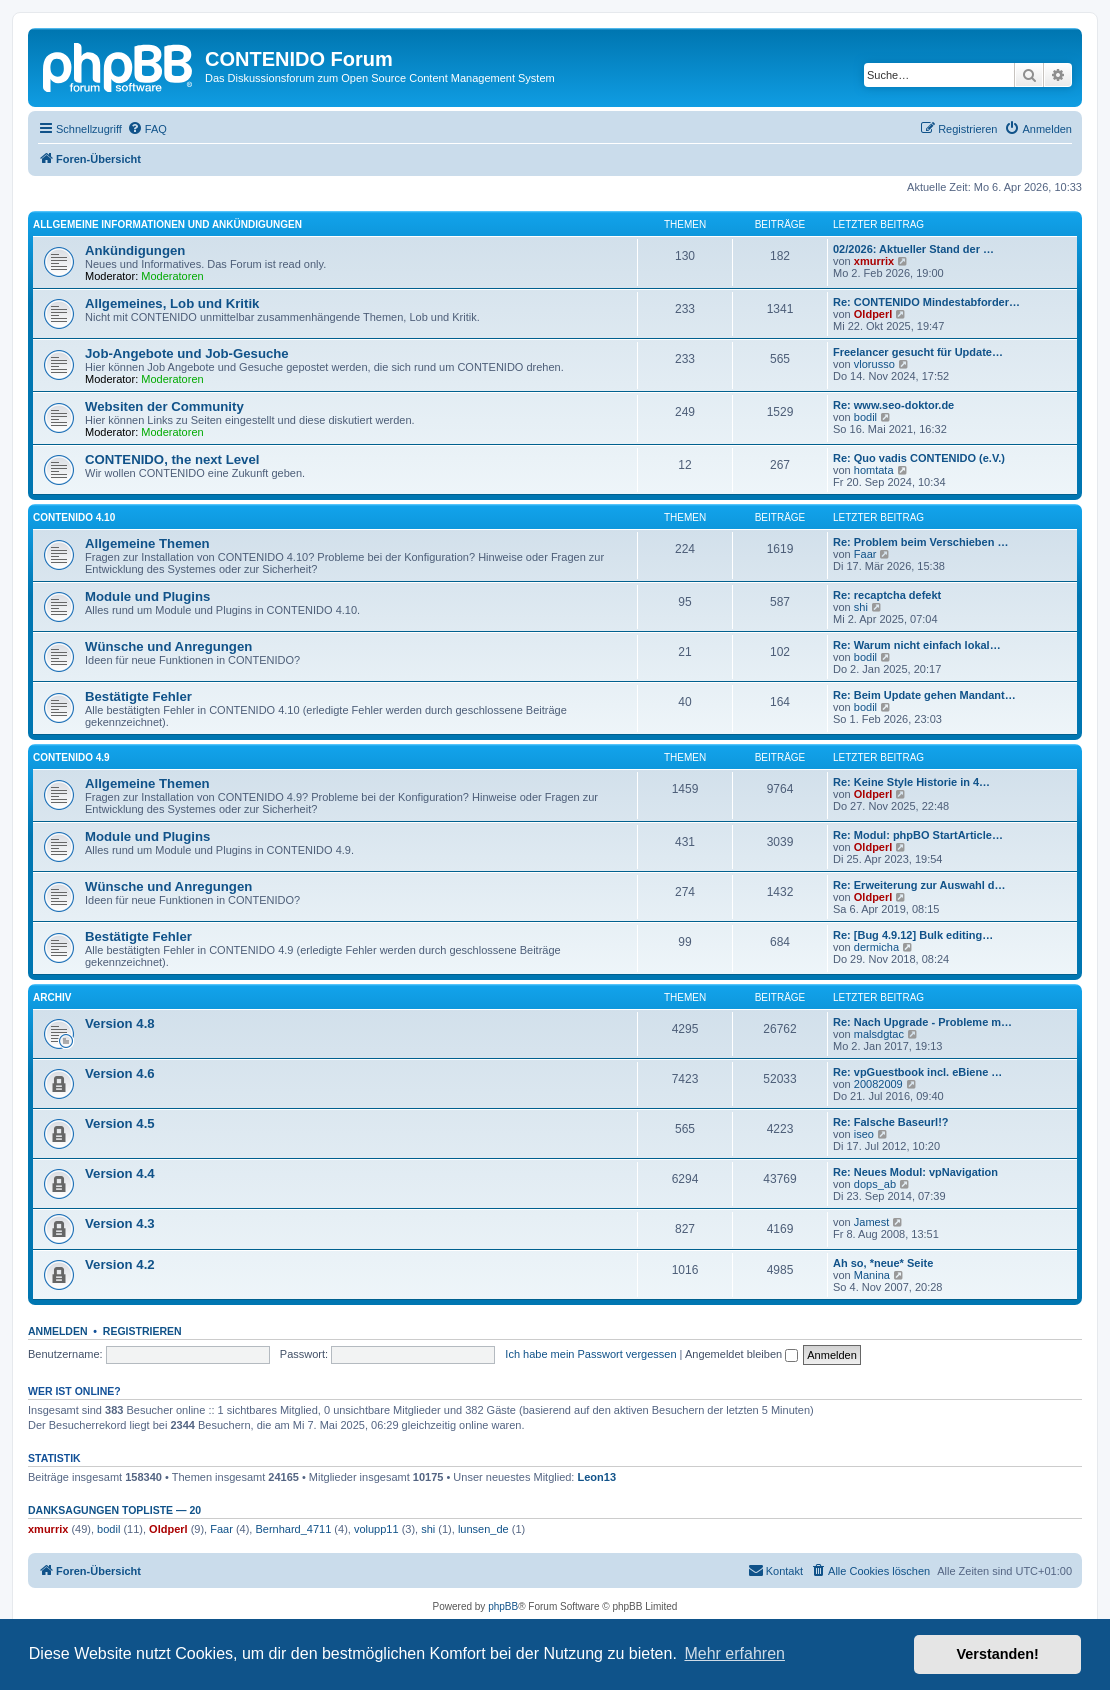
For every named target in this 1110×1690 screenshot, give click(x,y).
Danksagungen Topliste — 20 (114, 1510)
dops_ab (875, 1184)
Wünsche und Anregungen (168, 646)
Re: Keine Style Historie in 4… (911, 782)
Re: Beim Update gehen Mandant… (924, 695)
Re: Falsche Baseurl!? (891, 1122)
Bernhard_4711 (293, 1529)
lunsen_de (483, 1529)
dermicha (876, 947)
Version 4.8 (120, 1023)
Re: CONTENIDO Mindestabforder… (926, 302)
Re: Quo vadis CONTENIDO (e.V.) (919, 458)
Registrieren (142, 1331)
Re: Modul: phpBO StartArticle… (918, 835)
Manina (872, 1275)
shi (861, 607)
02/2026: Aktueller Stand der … (913, 249)
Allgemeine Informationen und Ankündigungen (167, 224)
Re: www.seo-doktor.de (893, 405)
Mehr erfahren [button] (734, 1653)
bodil (865, 417)
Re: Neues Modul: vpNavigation (915, 1172)
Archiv (52, 997)
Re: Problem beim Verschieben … (920, 542)
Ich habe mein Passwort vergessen (590, 1354)
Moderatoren (172, 276)
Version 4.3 (120, 1223)
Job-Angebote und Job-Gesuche (187, 353)
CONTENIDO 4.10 (74, 517)
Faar (865, 554)
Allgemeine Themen (147, 543)
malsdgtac (879, 1034)
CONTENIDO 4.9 (71, 757)
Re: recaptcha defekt (887, 595)
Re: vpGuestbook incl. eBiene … (917, 1072)
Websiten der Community (164, 406)
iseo (864, 1134)
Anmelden (58, 1331)
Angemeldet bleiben (741, 1354)
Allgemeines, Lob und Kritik (172, 303)
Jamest (871, 1222)
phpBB (503, 1606)
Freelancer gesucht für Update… (918, 352)
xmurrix (874, 261)
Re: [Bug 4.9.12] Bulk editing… (913, 935)
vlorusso (874, 364)
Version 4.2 (120, 1264)
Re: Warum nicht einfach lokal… (917, 645)
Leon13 (597, 1477)
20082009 (878, 1084)
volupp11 (376, 1529)
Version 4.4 (120, 1173)
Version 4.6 (120, 1073)
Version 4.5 (120, 1123)
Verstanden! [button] (998, 1654)
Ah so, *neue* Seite (883, 1263)
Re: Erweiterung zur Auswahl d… (919, 885)
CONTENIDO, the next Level (172, 459)
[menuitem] (147, 129)
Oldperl (873, 314)
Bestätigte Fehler (138, 696)
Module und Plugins (147, 596)
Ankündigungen (135, 250)
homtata (874, 470)
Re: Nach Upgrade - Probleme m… (922, 1022)
